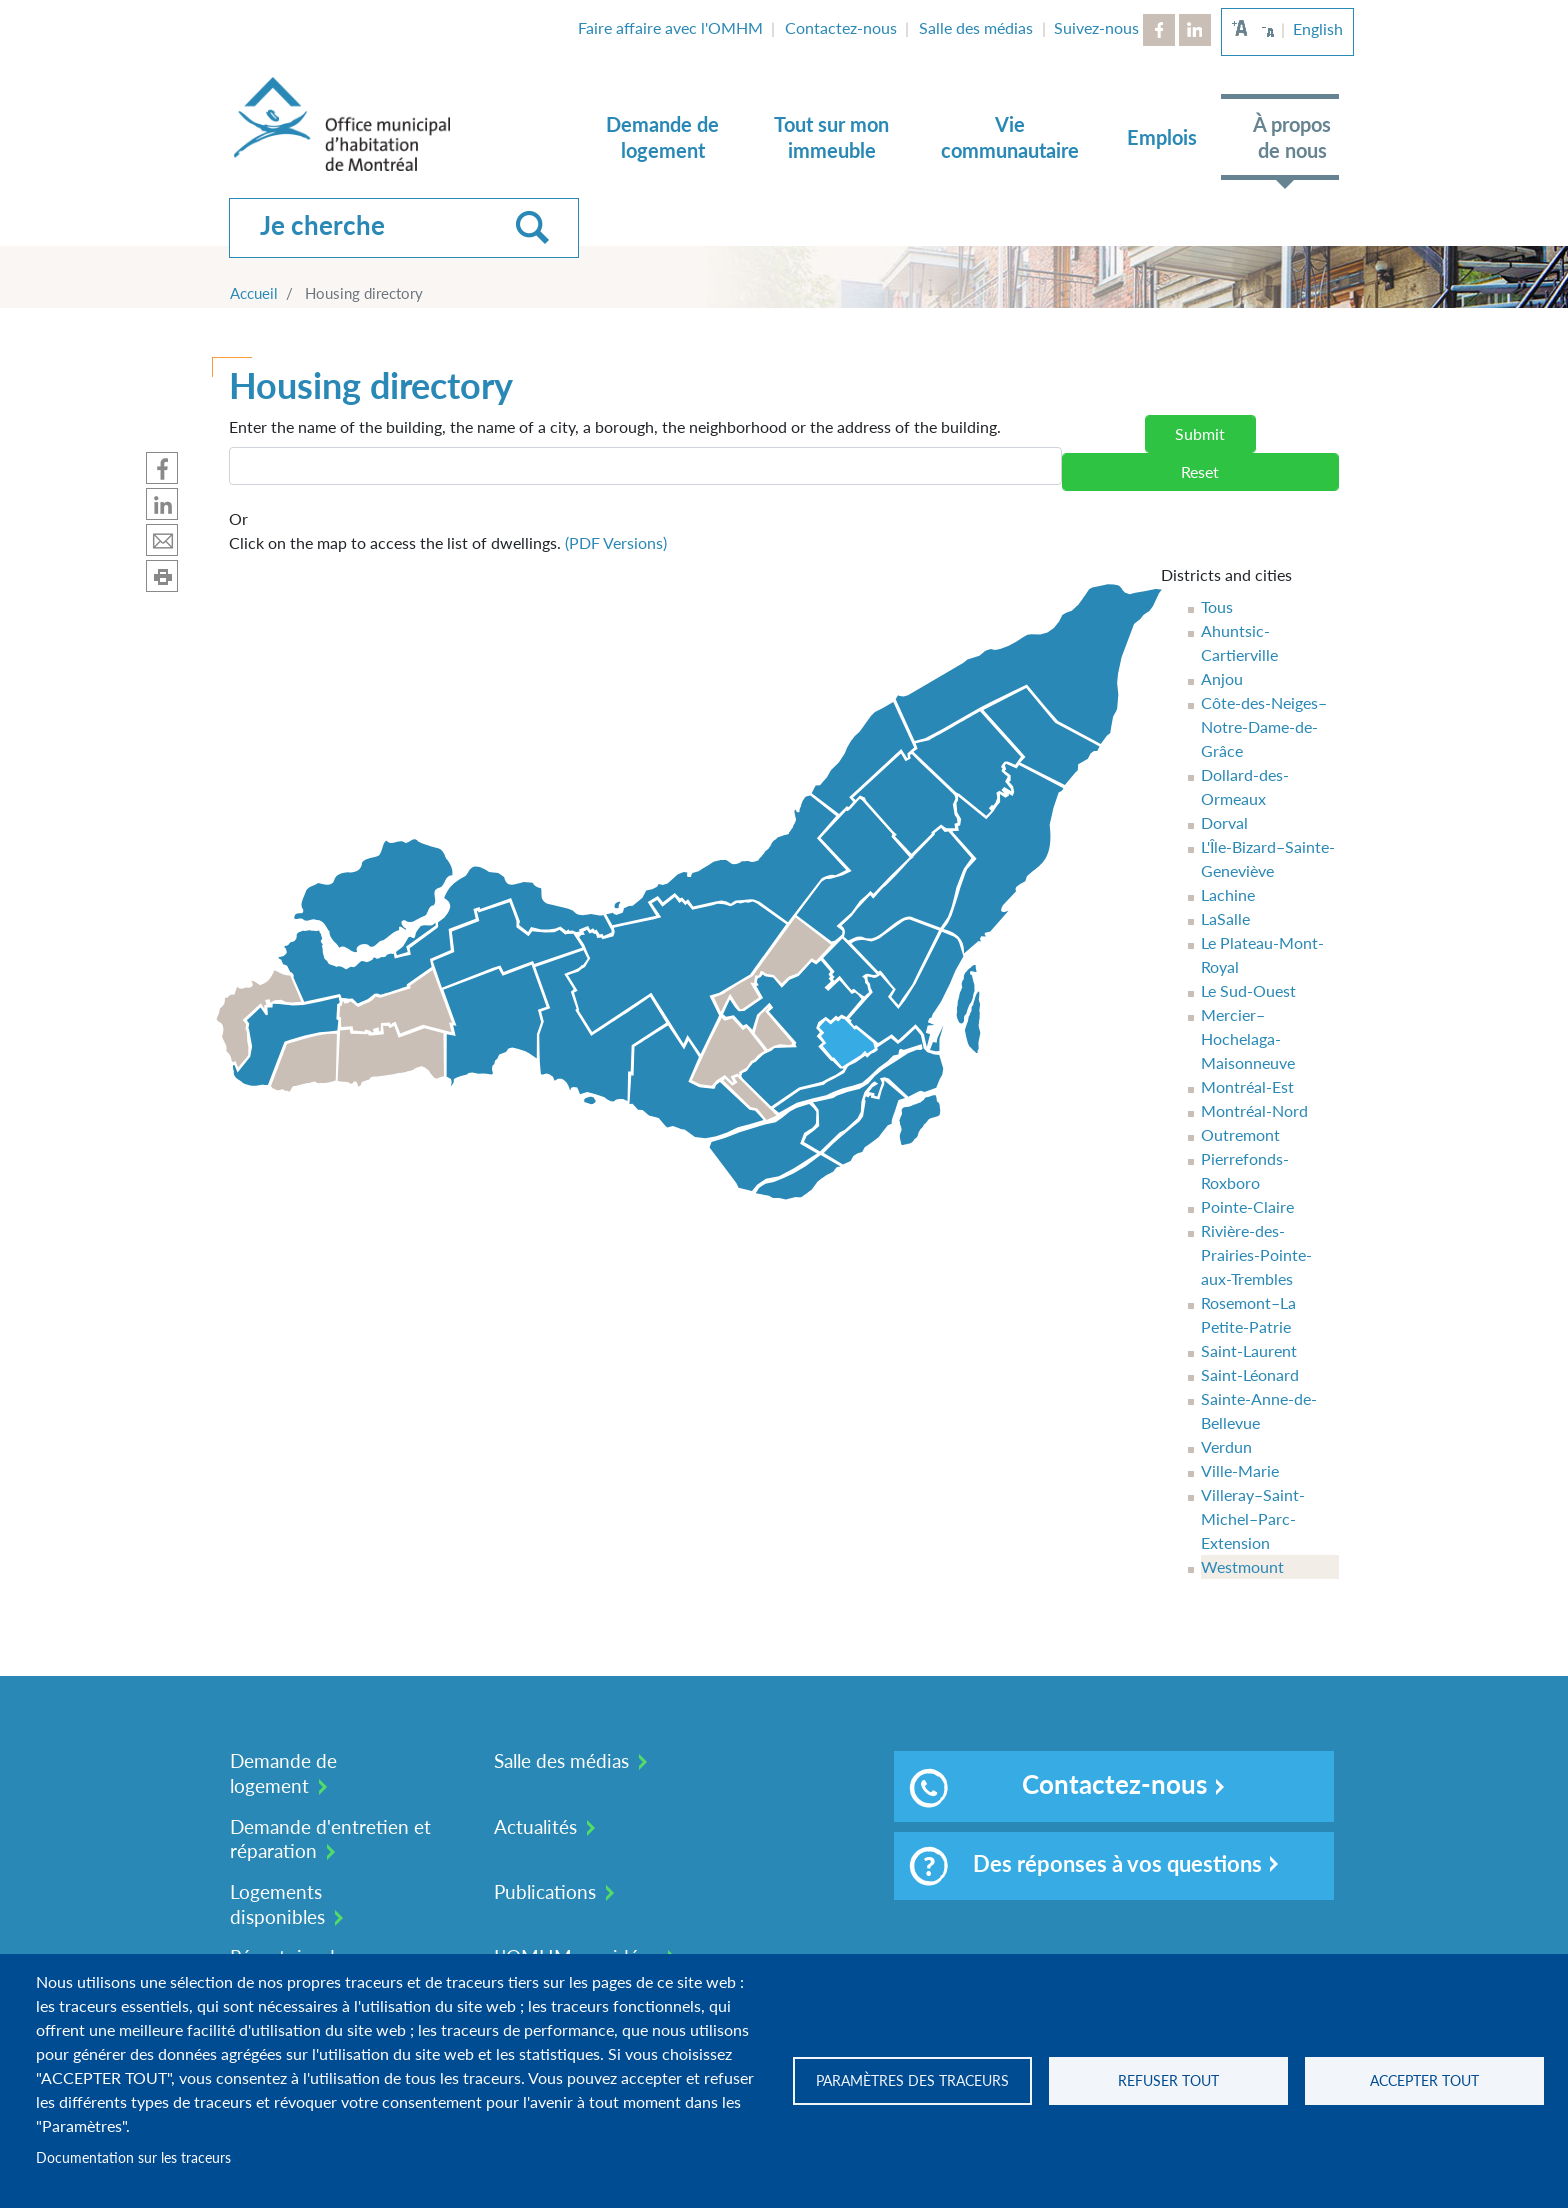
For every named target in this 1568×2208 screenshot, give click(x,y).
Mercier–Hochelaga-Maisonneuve (1248, 1038)
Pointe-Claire (1247, 1206)
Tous (1217, 606)
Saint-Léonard (1250, 1374)
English (1318, 28)
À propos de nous (1292, 137)
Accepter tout (1424, 2081)
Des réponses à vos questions (1085, 1866)
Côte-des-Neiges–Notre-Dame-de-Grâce (1264, 726)
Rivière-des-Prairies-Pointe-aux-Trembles (1256, 1254)
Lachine (1228, 894)
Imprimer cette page (162, 576)
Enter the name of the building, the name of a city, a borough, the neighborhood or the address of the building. (615, 426)
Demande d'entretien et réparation (330, 1839)
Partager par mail (162, 540)
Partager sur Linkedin (162, 504)
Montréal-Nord (1254, 1110)
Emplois (1162, 137)
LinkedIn (1195, 30)
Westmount (1242, 1566)
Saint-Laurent (1249, 1350)
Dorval (1224, 822)
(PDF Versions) (616, 542)
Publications (545, 1891)
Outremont (1240, 1134)
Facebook (1159, 30)
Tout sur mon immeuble (831, 137)
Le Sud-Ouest (1248, 990)
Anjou (1222, 678)
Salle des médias (976, 27)
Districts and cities (1226, 574)
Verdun (1226, 1446)
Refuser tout (1168, 2081)
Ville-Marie (1240, 1470)
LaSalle (1225, 918)
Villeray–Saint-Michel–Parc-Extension (1253, 1518)
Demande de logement (662, 137)
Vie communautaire (1010, 137)
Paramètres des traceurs (912, 2081)
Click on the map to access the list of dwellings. (448, 529)
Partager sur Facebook (162, 468)
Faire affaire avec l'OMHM (670, 27)
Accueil (254, 293)
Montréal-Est (1247, 1086)
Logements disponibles (277, 1904)
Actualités (535, 1826)
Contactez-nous (841, 27)
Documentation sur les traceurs (133, 2158)
